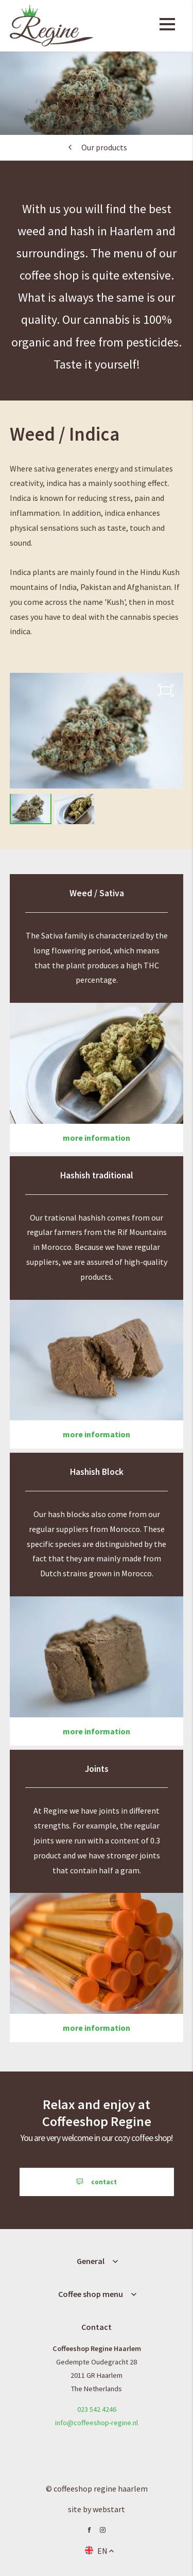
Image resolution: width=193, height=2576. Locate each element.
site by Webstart (96, 2509)
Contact (96, 2327)
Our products (104, 147)
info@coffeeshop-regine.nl (96, 2422)
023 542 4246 (96, 2409)
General (90, 2261)
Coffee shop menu (90, 2294)
